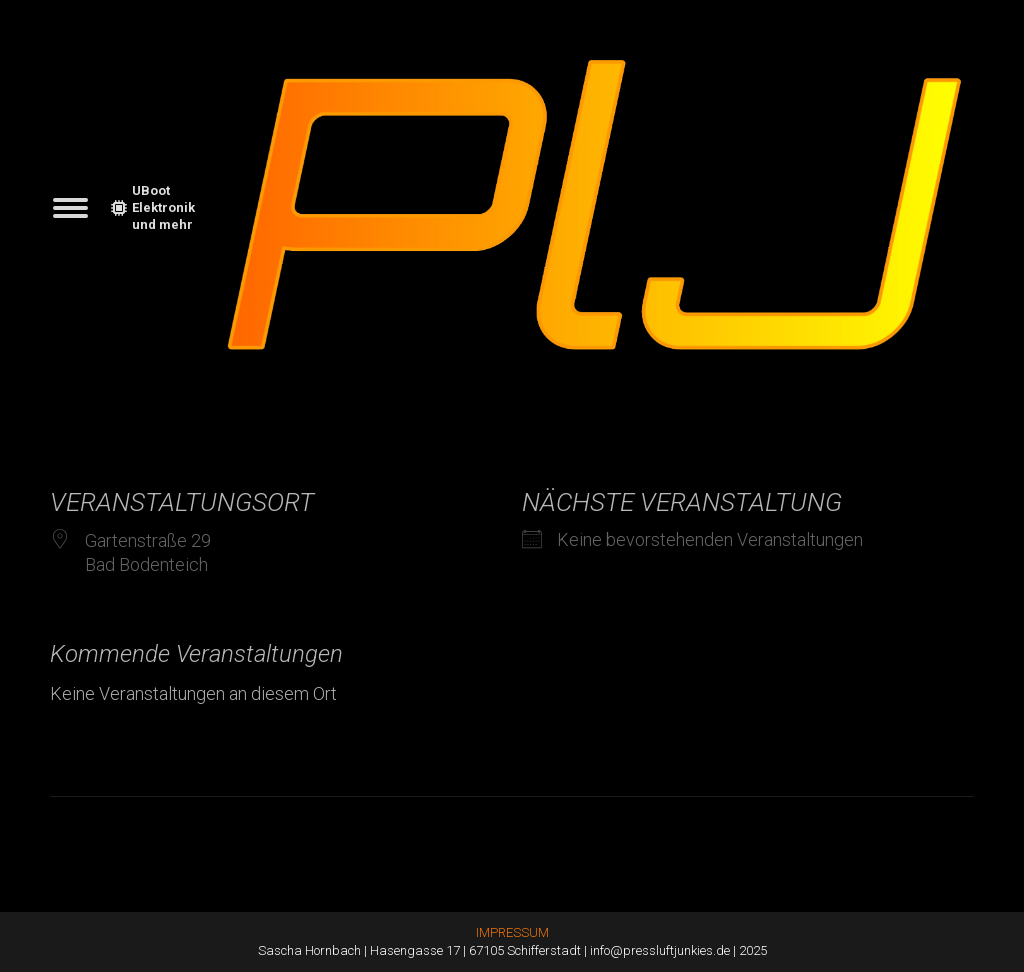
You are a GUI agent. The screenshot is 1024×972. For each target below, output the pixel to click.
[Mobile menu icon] (70, 208)
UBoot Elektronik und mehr (153, 207)
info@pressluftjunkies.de (660, 950)
